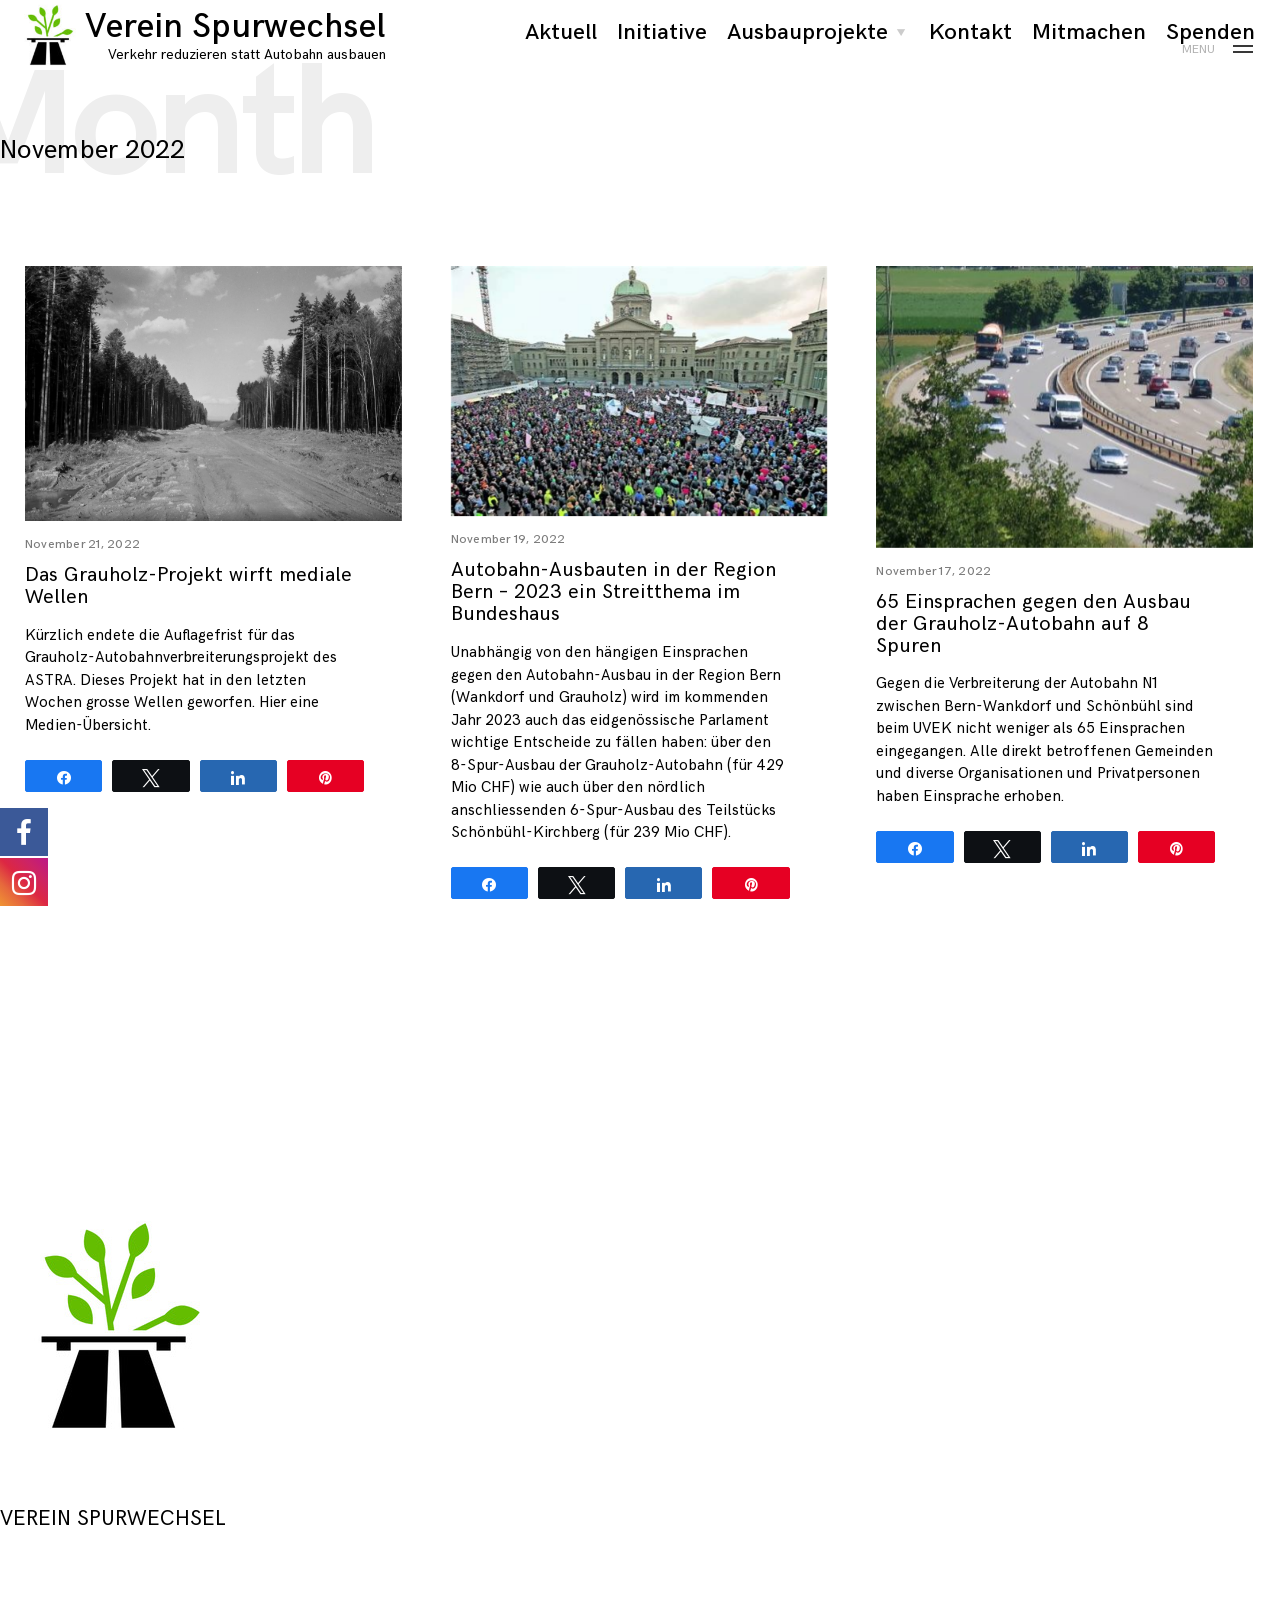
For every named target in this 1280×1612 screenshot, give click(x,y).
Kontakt (970, 52)
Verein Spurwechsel (235, 46)
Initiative (662, 52)
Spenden (1210, 52)
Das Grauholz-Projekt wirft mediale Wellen (188, 606)
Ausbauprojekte (807, 52)
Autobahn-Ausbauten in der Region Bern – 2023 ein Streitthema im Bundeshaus (613, 612)
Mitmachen (1089, 52)
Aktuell (561, 52)
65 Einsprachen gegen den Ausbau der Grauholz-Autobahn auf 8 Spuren (1033, 644)
